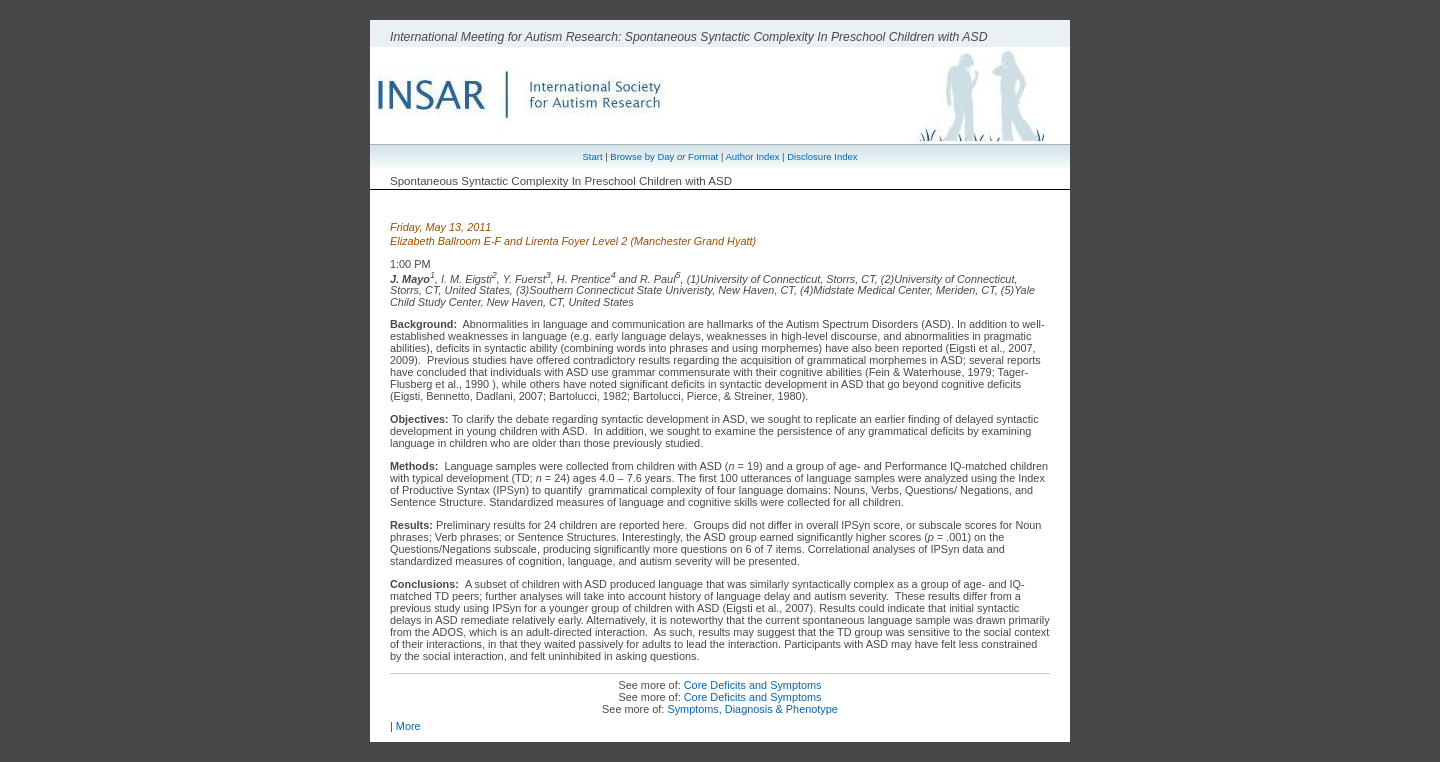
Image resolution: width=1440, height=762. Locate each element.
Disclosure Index (822, 156)
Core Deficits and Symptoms (753, 685)
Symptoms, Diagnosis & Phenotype (752, 709)
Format (703, 156)
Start (592, 156)
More (408, 726)
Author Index (752, 156)
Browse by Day (642, 156)
